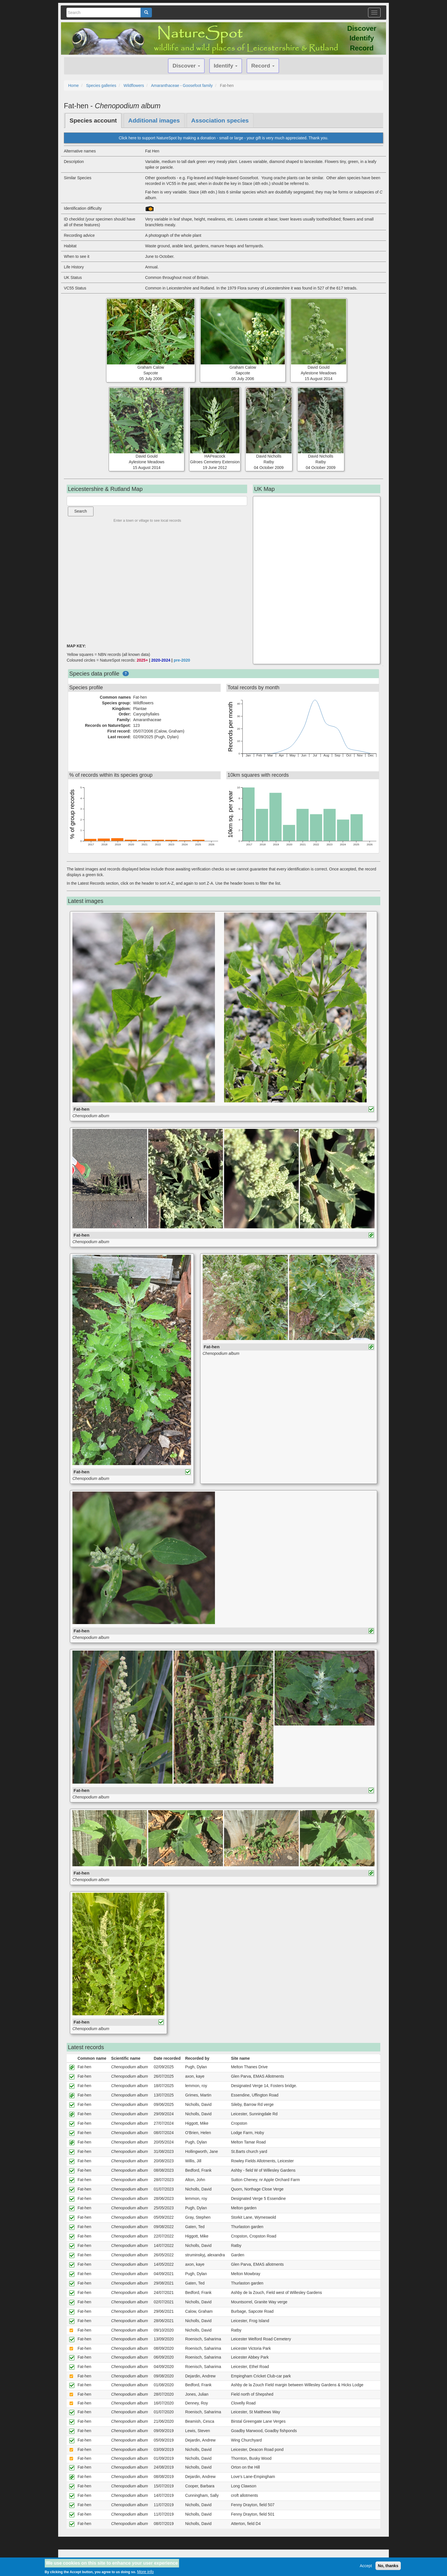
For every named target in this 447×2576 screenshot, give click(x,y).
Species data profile (94, 673)
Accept (366, 2565)
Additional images (154, 120)
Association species (220, 120)
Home (73, 85)
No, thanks (388, 2565)
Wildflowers (133, 85)
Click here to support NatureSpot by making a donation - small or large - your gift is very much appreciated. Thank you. (223, 138)
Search (80, 511)
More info (145, 2571)
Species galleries (101, 85)
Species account (93, 120)
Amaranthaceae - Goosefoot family (182, 85)
